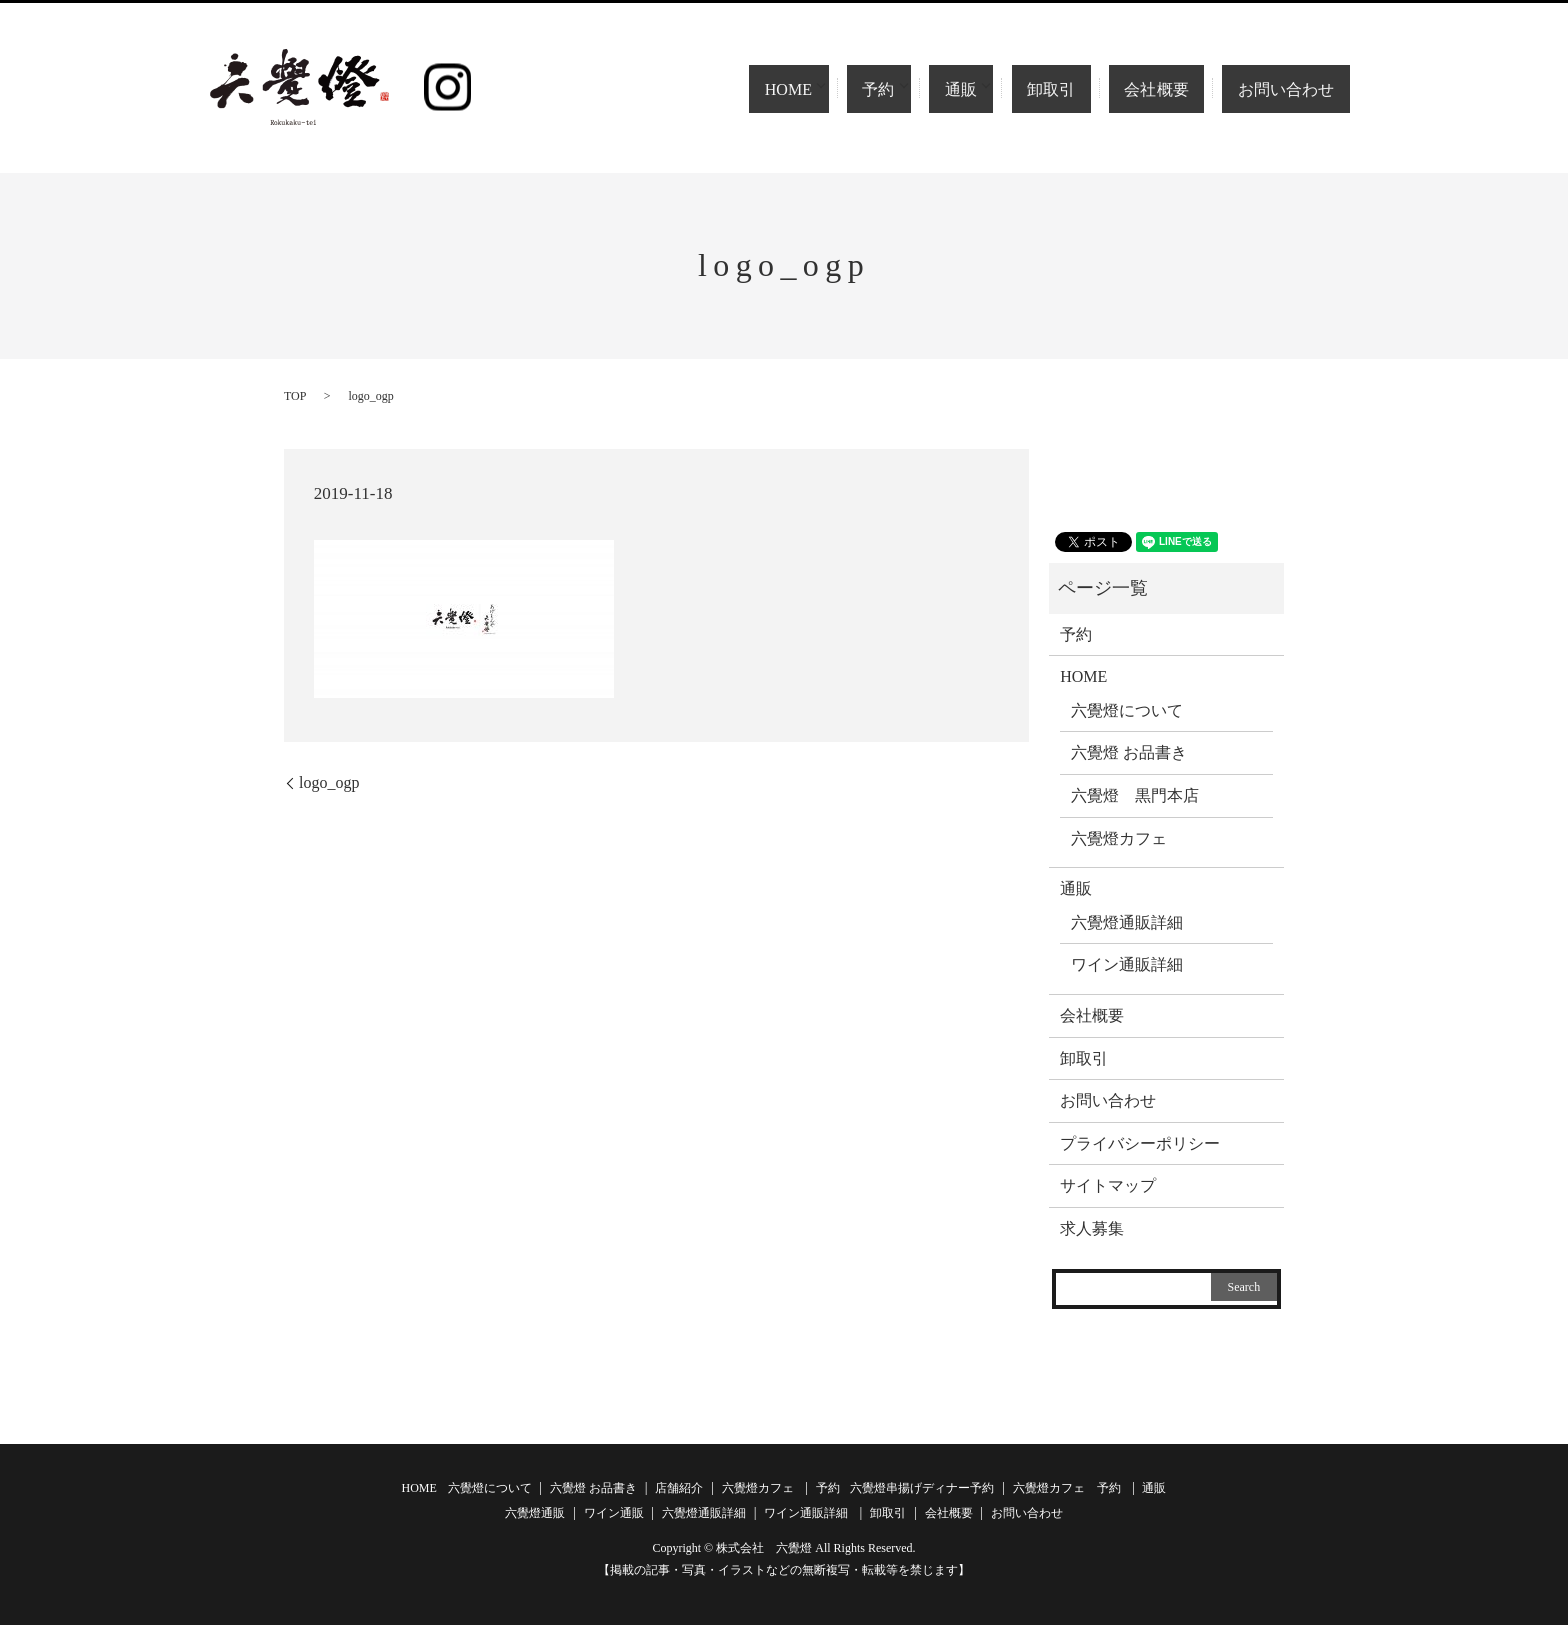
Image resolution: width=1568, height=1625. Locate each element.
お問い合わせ (1291, 89)
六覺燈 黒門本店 (1135, 795)
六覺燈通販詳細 (1127, 922)
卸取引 (1088, 89)
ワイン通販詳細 (1127, 964)
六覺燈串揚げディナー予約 (922, 1488)
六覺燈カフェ (1119, 838)
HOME (819, 89)
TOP (295, 396)
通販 (995, 89)
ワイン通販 (614, 1513)
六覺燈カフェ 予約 (1067, 1488)
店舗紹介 (679, 1488)
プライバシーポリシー (1140, 1143)
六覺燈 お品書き (1129, 752)
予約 (912, 89)
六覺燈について (1127, 710)
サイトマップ (1108, 1185)
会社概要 (1175, 89)
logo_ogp (329, 782)
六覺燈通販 (535, 1513)
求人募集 (1092, 1228)
